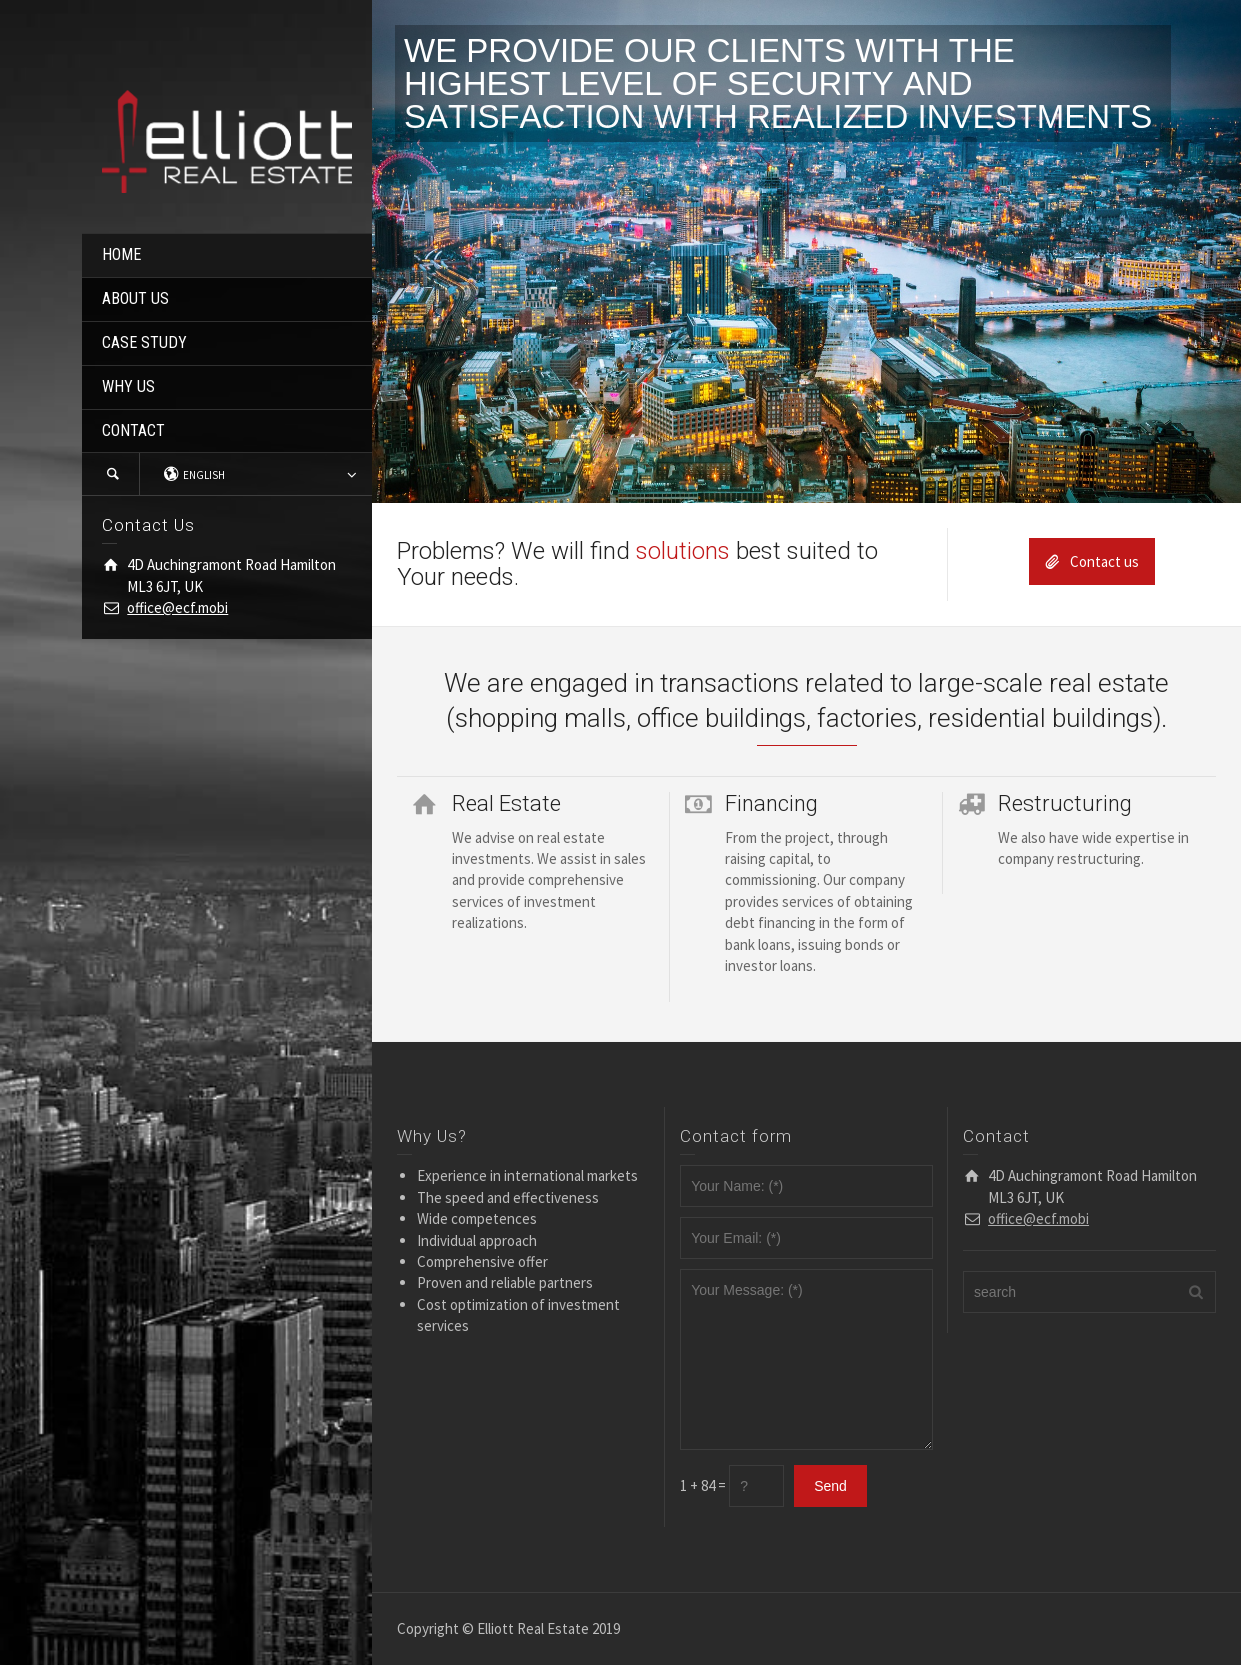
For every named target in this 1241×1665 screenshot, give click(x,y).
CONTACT (133, 430)
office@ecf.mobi (177, 607)
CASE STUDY (144, 342)
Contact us (1092, 561)
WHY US (128, 386)
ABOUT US (135, 298)
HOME (121, 254)
